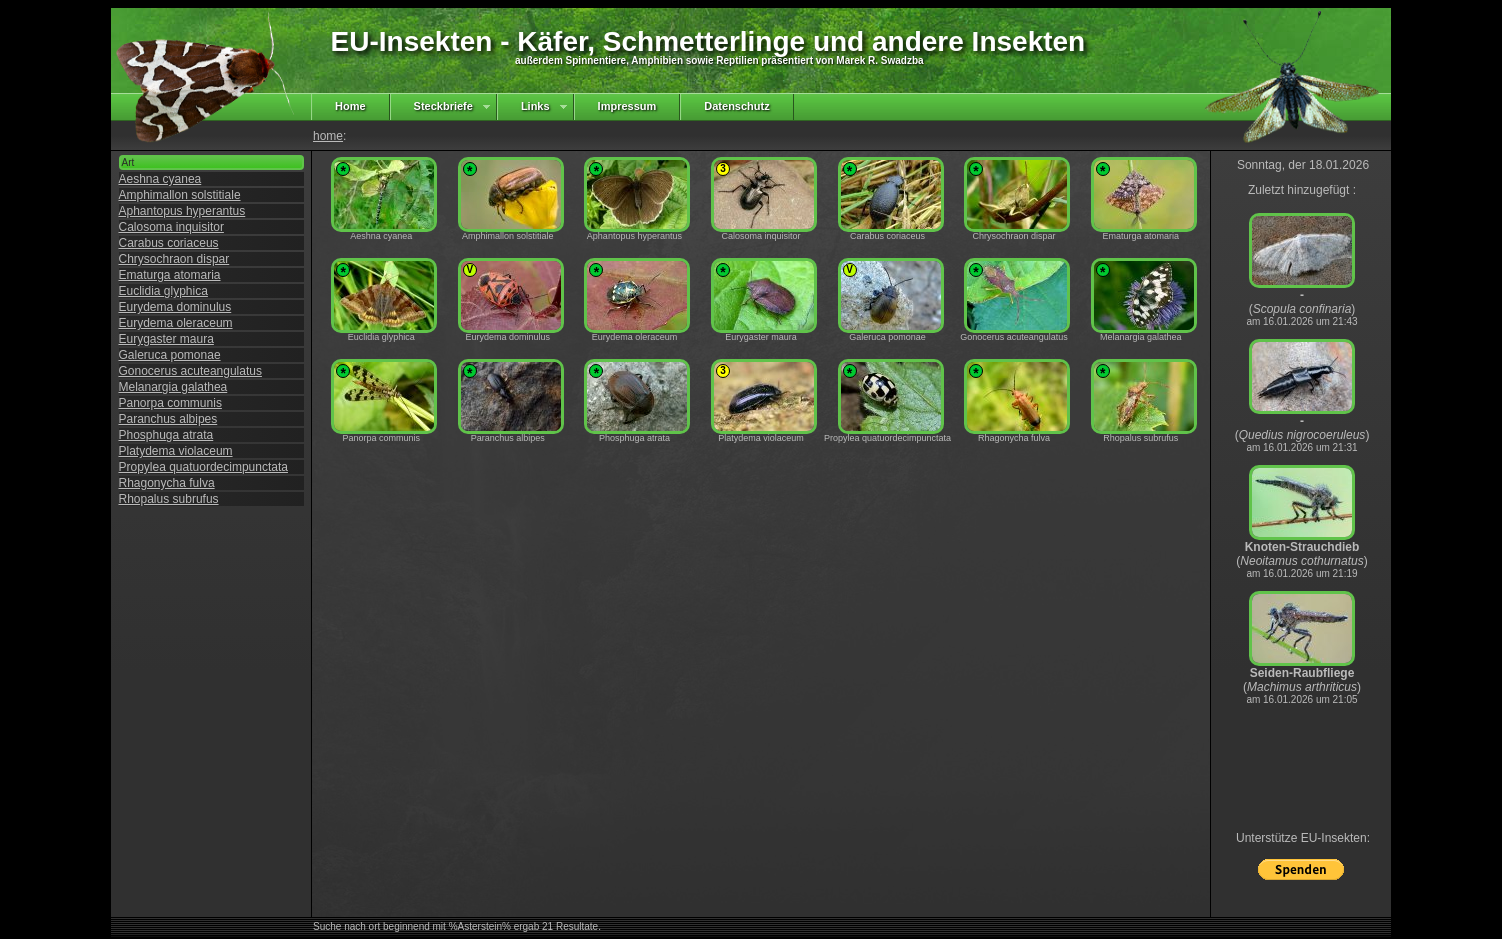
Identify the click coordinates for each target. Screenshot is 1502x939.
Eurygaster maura (166, 339)
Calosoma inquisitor (171, 227)
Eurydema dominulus (175, 307)
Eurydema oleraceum (176, 323)
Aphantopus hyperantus (182, 211)
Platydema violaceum (176, 451)
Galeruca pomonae (170, 355)
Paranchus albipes (168, 419)
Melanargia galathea (173, 387)
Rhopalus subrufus (169, 499)
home (328, 136)
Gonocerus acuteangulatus (190, 371)
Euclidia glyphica (163, 291)
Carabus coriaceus (169, 243)
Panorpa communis (170, 403)
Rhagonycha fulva (167, 483)
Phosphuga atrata (166, 435)
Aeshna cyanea (160, 179)
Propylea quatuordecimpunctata (203, 467)
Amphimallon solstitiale (180, 195)
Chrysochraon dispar (174, 259)
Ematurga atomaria (170, 275)
